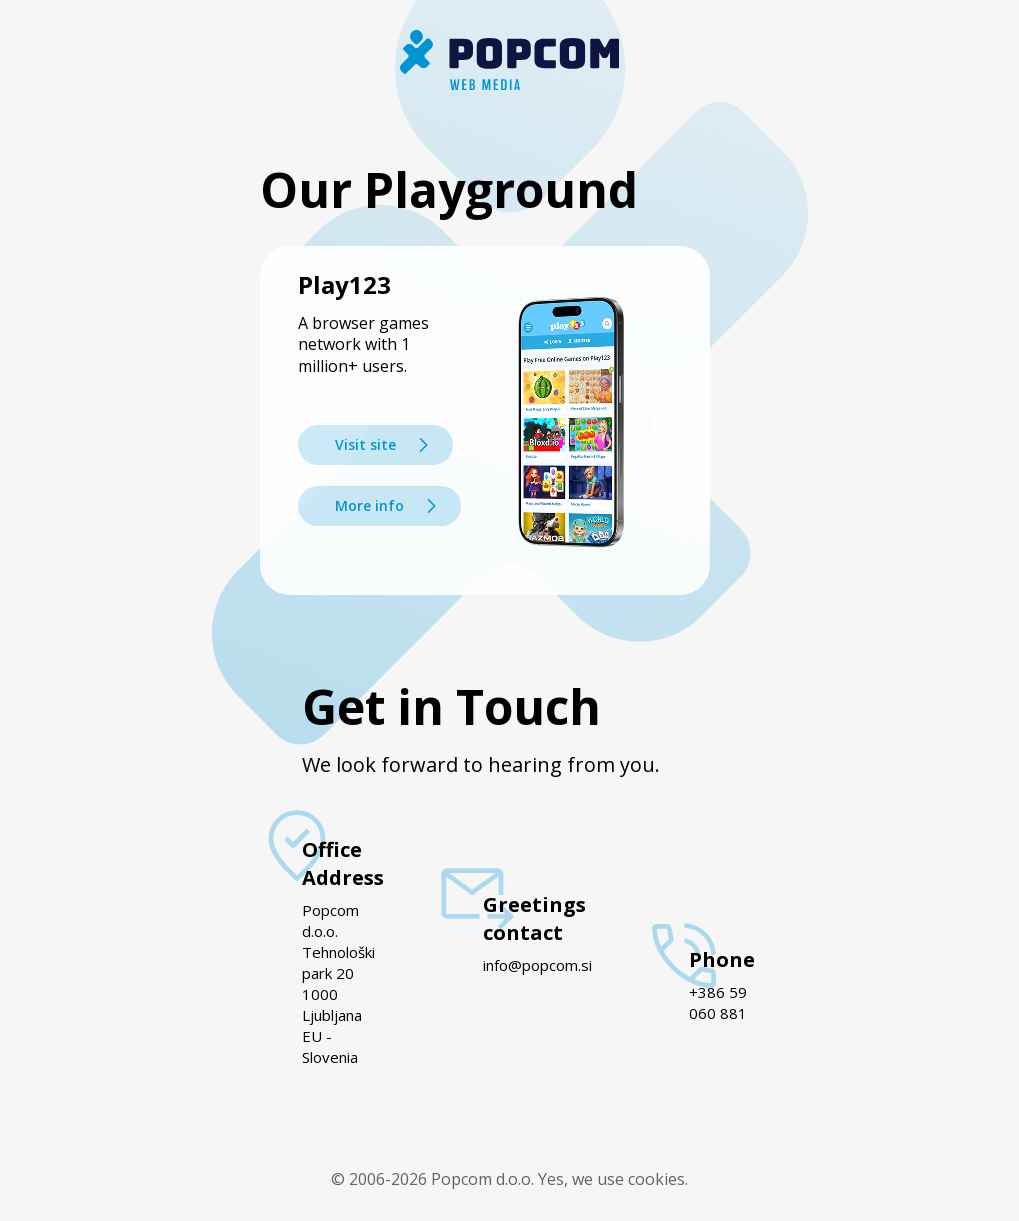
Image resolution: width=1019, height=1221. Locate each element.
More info (369, 505)
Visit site (365, 444)
